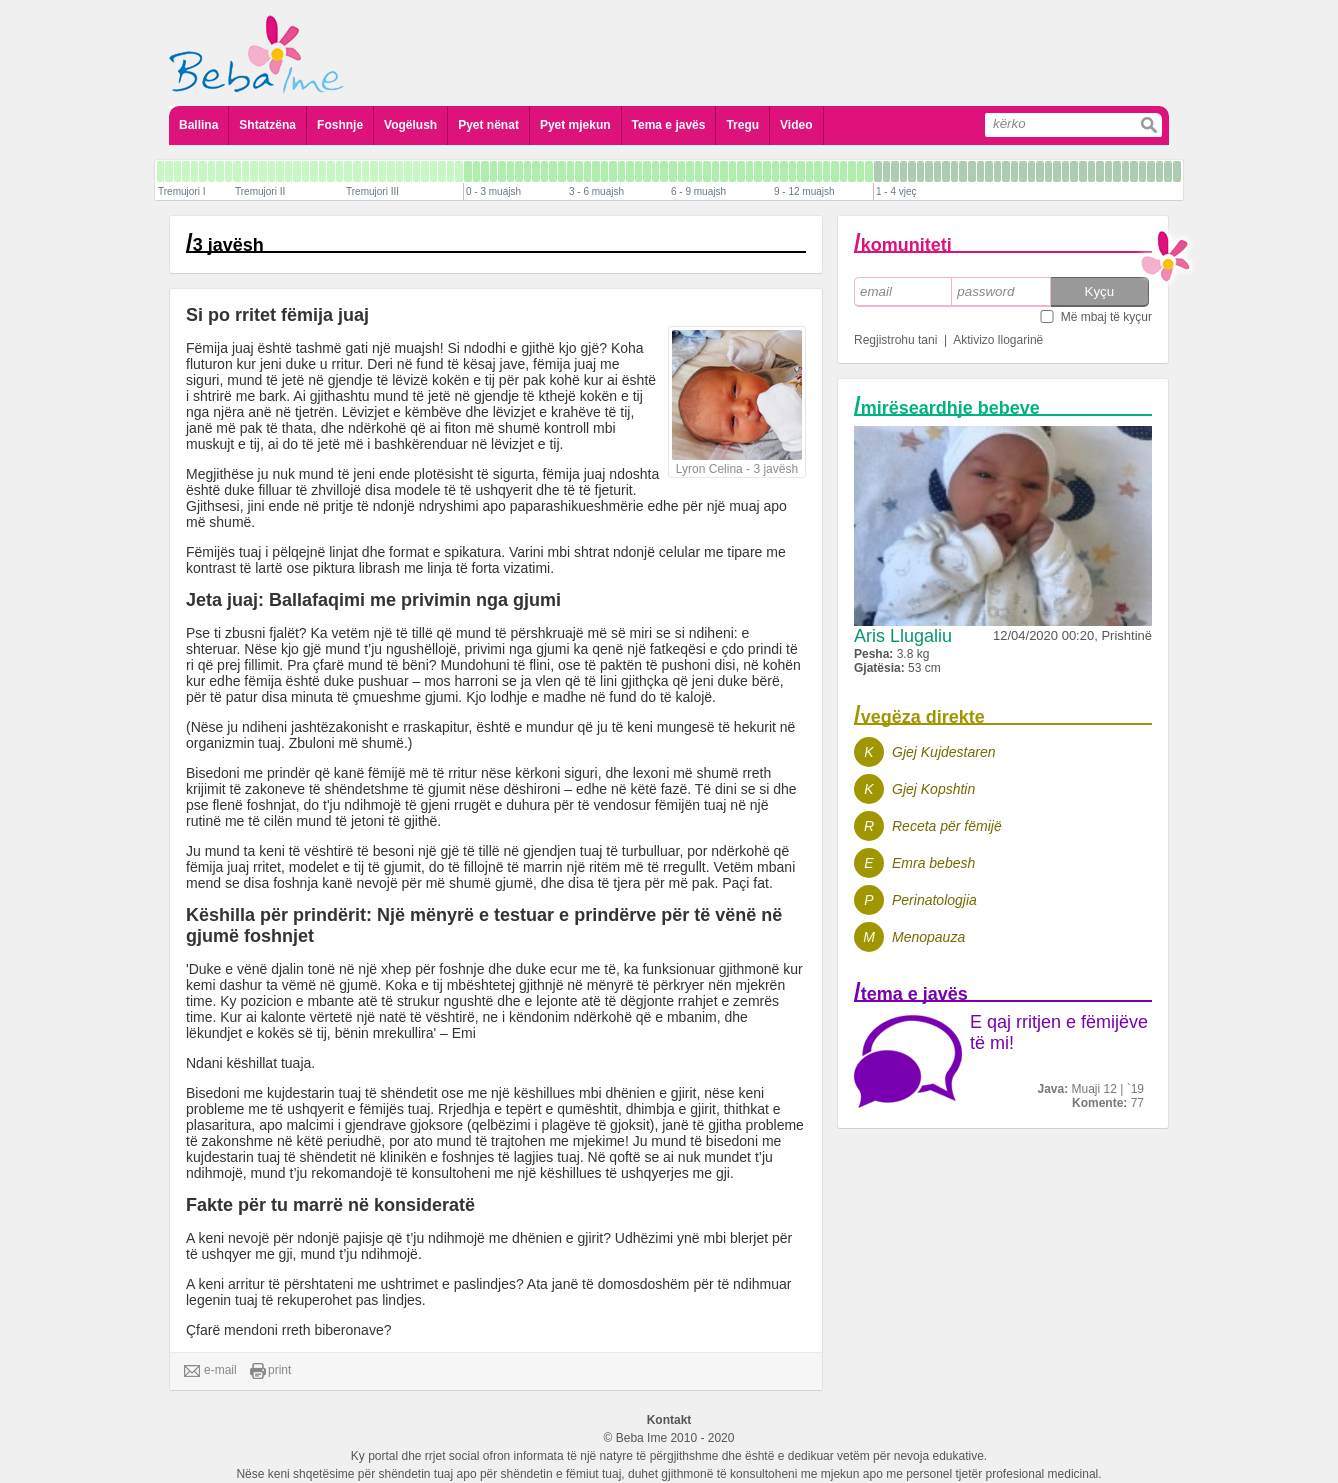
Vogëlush (410, 125)
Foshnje (340, 125)
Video (796, 125)
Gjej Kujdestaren (944, 752)
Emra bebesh (933, 863)
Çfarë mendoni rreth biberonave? (288, 1330)
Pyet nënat (488, 125)
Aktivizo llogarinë (998, 340)
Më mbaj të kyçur (1106, 317)
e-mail (210, 1371)
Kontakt (669, 1420)
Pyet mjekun (575, 125)
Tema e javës (669, 125)
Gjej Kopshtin (933, 789)
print (270, 1371)
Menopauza (928, 937)
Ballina (198, 125)
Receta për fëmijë (947, 826)
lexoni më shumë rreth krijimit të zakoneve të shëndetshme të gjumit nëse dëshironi (478, 781)
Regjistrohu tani (895, 340)
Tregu (742, 125)
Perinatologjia (934, 900)
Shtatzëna (267, 125)
